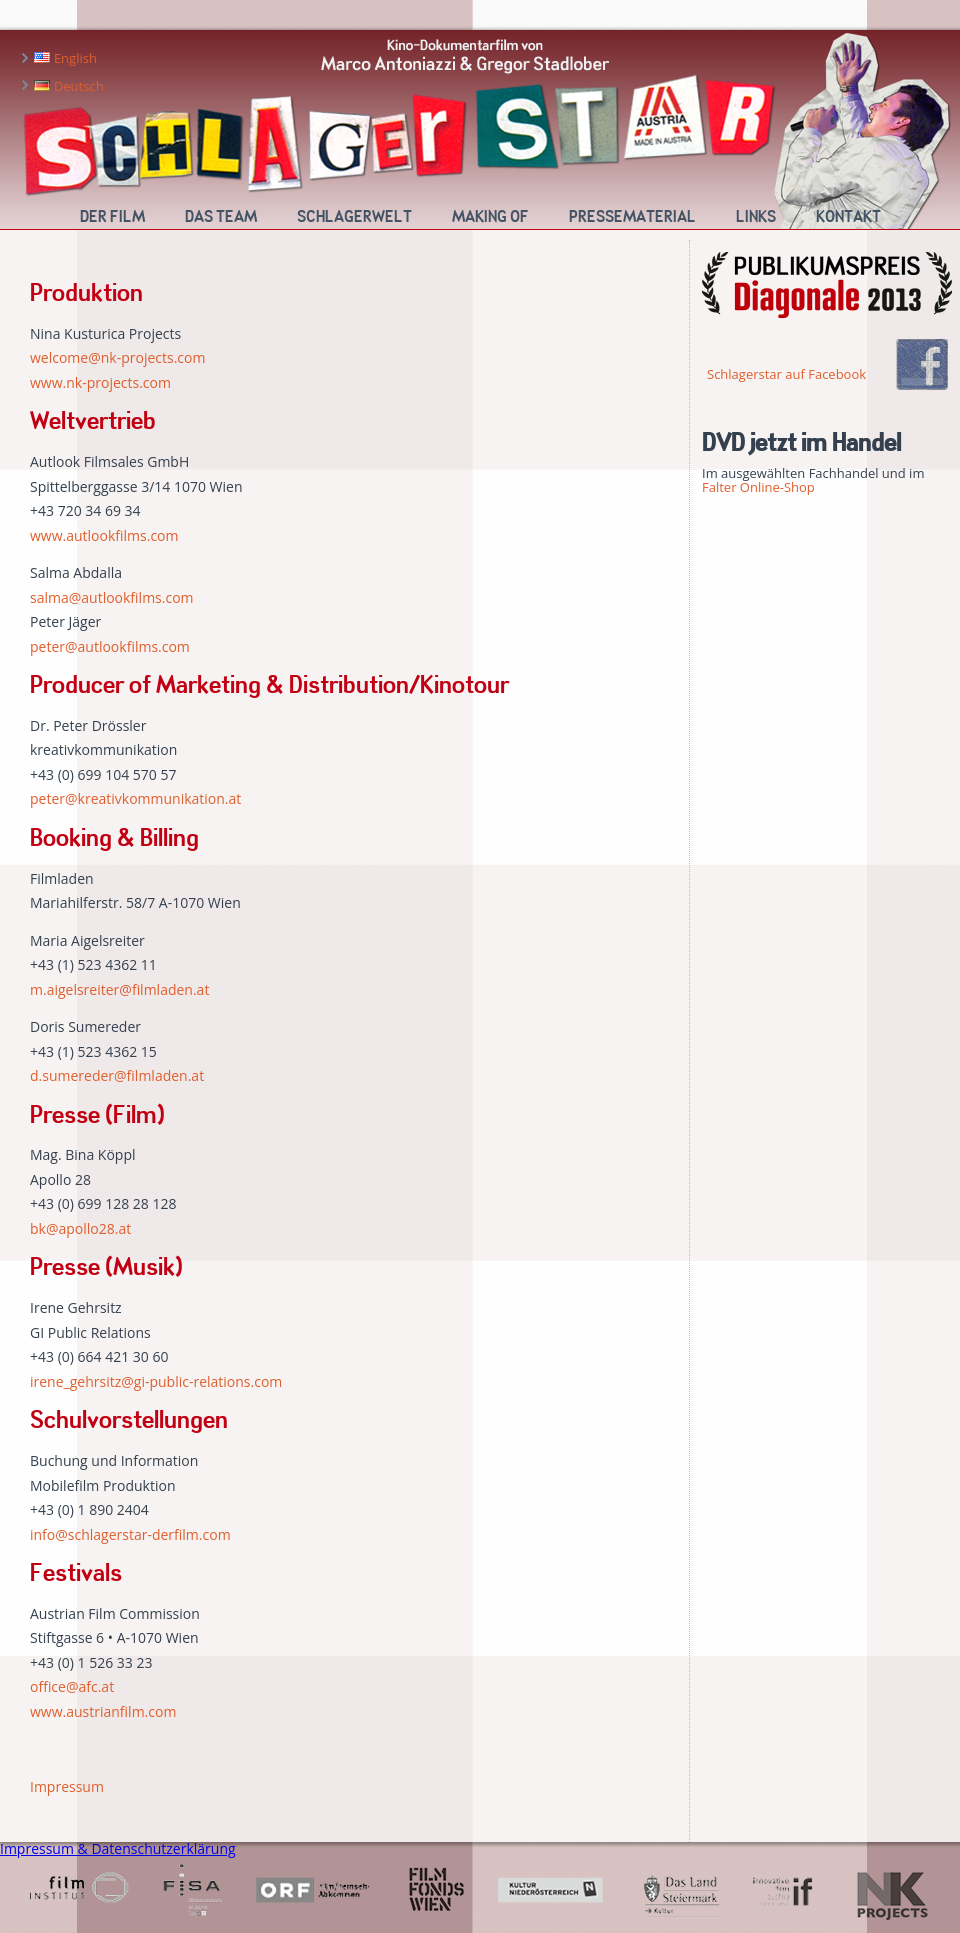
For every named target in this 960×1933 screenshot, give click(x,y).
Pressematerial (632, 217)
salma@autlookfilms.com (112, 597)
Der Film (112, 217)
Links (756, 217)
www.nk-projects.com (100, 382)
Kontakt (848, 217)
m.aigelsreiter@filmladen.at (119, 989)
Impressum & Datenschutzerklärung (118, 1848)
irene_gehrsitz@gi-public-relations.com (156, 1381)
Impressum (67, 1786)
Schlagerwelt (354, 217)
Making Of (490, 217)
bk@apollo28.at (80, 1228)
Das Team (221, 217)
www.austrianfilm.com (103, 1711)
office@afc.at (72, 1686)
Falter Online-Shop (758, 487)
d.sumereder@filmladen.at (117, 1075)
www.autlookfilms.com (104, 535)
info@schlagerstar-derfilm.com (130, 1534)
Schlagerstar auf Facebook (786, 374)
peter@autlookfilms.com (110, 646)
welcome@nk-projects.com (117, 357)
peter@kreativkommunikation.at (135, 798)
